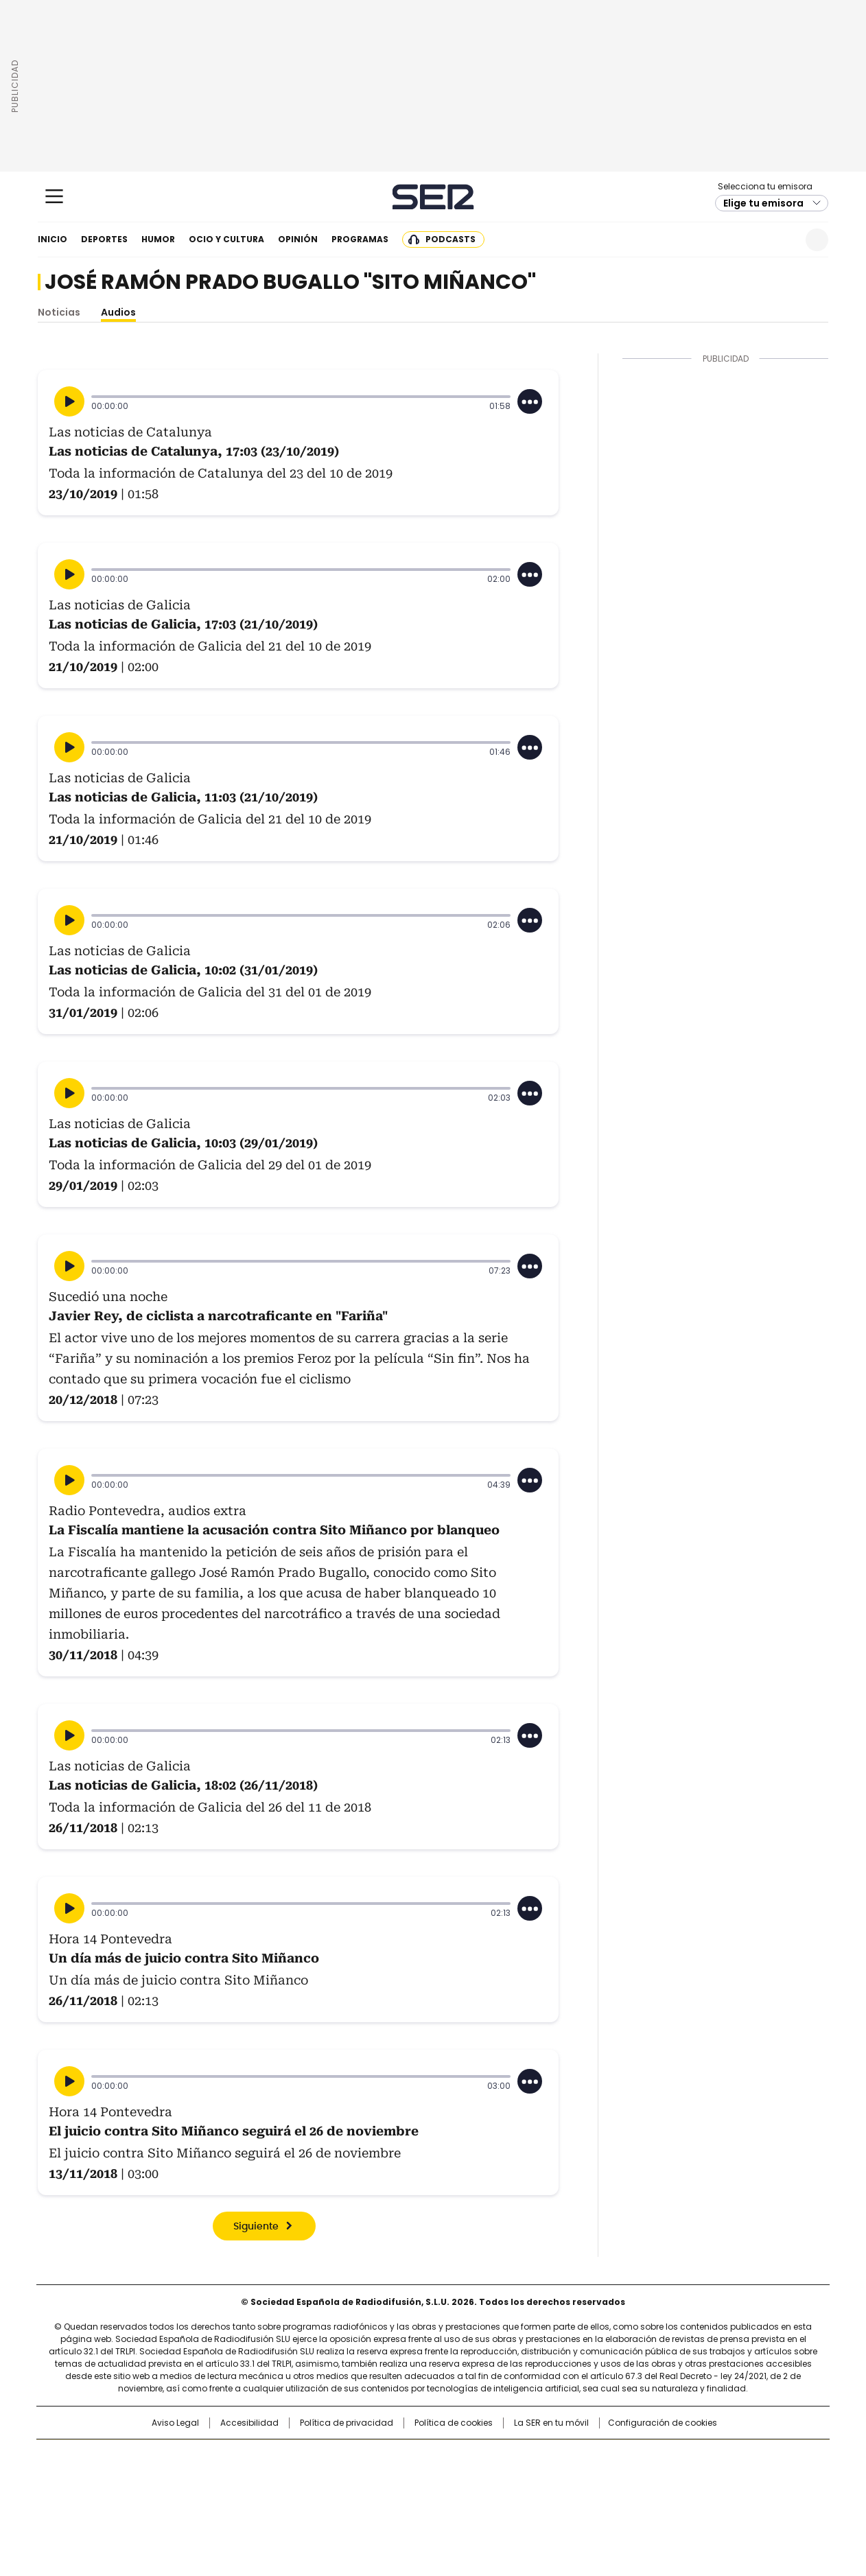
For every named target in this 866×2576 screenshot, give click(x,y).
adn (630, 2456)
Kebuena (675, 2478)
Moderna (335, 2497)
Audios (118, 312)
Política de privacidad (346, 2422)
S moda (517, 2497)
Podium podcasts (399, 2497)
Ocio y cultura (226, 239)
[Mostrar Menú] (54, 196)
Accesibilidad (249, 2422)
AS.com (585, 2456)
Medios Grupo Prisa (154, 2503)
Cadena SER (433, 196)
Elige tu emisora (763, 203)
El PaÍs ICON (458, 2497)
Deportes (104, 239)
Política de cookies (453, 2422)
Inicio (52, 239)
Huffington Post (291, 2478)
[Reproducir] (69, 401)
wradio (406, 2478)
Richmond (266, 2497)
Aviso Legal (175, 2422)
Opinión (298, 239)
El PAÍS (271, 2456)
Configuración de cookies (662, 2422)
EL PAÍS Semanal (560, 2478)
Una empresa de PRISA (154, 2470)
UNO (364, 2478)
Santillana (396, 2456)
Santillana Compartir (472, 2456)
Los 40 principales (332, 2456)
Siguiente (256, 2227)
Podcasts (450, 239)
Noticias (59, 312)
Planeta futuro (618, 2478)
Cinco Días (460, 2478)
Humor (158, 239)
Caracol (681, 2456)
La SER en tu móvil (551, 2422)
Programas (359, 239)
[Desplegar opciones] (529, 401)
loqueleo (578, 2497)
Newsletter (783, 240)
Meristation (645, 2497)
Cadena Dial (510, 2478)
